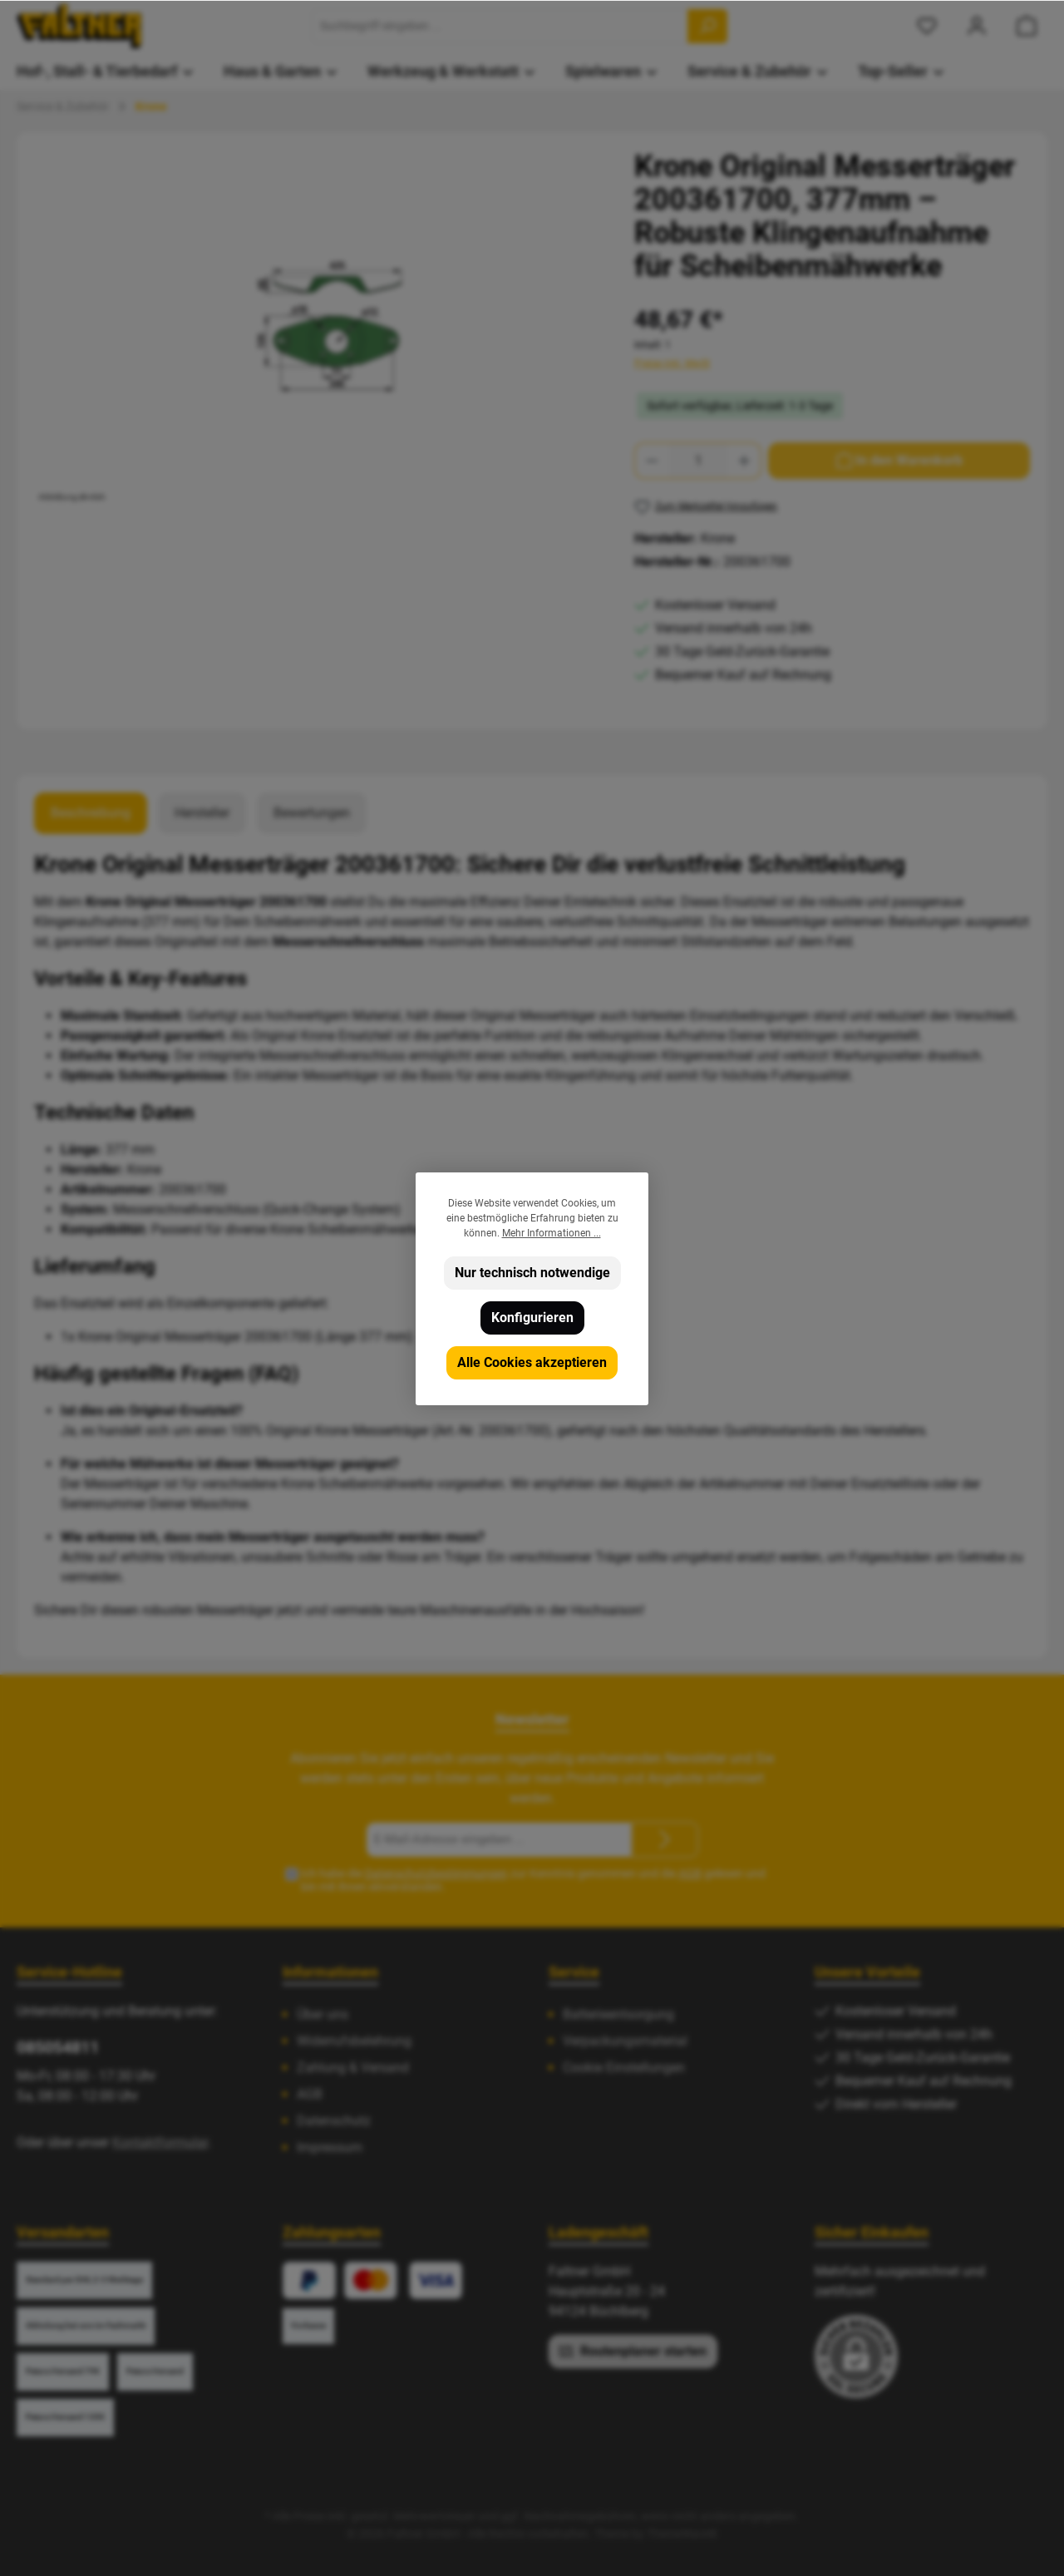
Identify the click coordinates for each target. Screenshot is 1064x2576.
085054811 (58, 2047)
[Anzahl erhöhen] (744, 460)
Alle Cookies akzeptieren (532, 1362)
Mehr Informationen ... (551, 1233)
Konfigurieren (532, 1317)
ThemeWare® (682, 2533)
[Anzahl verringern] (651, 460)
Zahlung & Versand (353, 2067)
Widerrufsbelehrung (354, 2041)
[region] (317, 328)
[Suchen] (707, 26)
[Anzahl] (698, 460)
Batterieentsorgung (618, 2014)
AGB (690, 1873)
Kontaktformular (160, 2142)
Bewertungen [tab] (311, 813)
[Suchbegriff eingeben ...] (500, 26)
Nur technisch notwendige (532, 1273)
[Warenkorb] (1026, 26)
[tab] (90, 813)
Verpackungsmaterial (625, 2041)
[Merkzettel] (927, 26)
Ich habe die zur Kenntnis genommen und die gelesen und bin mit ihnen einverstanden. (533, 1880)
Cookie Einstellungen (624, 2067)
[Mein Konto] (977, 26)
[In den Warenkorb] (899, 460)
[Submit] (665, 1840)
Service (574, 1972)
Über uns (322, 2014)
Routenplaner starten (633, 2350)
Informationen (330, 1972)
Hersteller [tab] (202, 813)
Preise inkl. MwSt (672, 363)
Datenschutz (334, 2121)
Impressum (329, 2147)
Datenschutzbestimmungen (436, 1873)
